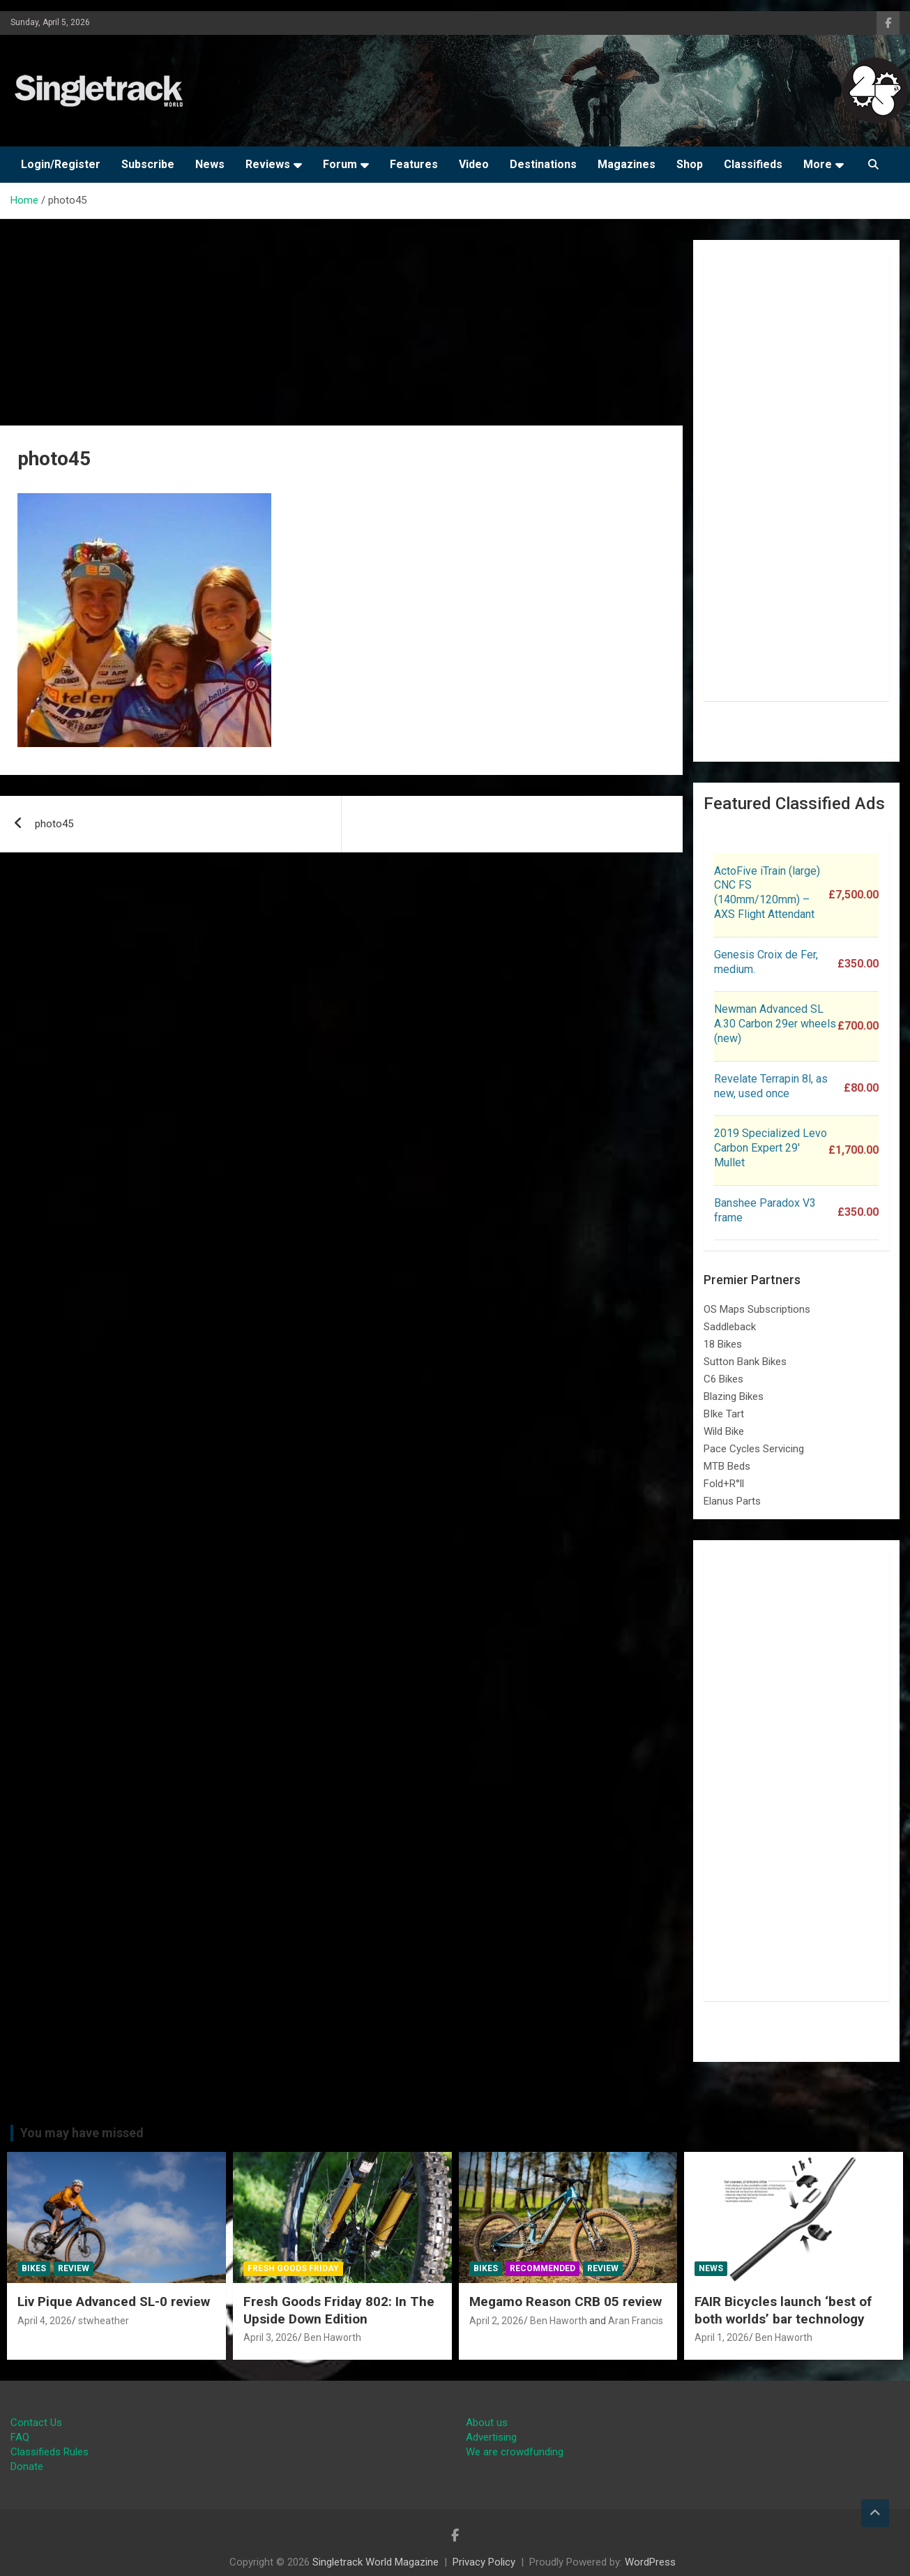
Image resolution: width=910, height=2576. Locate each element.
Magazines (626, 164)
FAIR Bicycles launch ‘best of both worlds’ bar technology (783, 2310)
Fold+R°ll (724, 1483)
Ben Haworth (332, 2337)
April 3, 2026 (270, 2337)
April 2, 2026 (496, 2320)
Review (73, 2268)
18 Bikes (723, 1344)
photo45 (54, 824)
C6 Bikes (723, 1379)
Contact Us (36, 2422)
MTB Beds (727, 1466)
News (210, 164)
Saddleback (730, 1326)
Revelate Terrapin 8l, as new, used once (771, 1086)
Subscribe (147, 164)
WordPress (650, 2562)
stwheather (103, 2320)
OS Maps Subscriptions (757, 1309)
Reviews (267, 164)
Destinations (543, 164)
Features (414, 164)
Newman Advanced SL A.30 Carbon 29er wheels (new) (775, 1023)
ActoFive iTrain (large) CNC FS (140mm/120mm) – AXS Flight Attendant (767, 892)
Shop (689, 164)
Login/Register (60, 164)
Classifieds (753, 164)
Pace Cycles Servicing (754, 1449)
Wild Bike (724, 1431)
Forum (340, 164)
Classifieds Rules (49, 2452)
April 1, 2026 (722, 2337)
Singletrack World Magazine (375, 2562)
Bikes (34, 2268)
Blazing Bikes (734, 1396)
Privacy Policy (484, 2562)
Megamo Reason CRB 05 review (565, 2301)
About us (487, 2422)
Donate (26, 2466)
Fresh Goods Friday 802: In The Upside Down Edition (338, 2310)
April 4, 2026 (44, 2320)
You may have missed (82, 2132)
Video (474, 164)
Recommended (542, 2268)
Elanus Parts (732, 1501)
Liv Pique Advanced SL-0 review (113, 2301)
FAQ (19, 2437)
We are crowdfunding (514, 2452)
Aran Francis (635, 2320)
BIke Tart (724, 1414)
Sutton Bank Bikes (745, 1361)
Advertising (491, 2437)
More (817, 164)
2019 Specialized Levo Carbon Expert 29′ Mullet (770, 1148)
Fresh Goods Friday (293, 2268)
